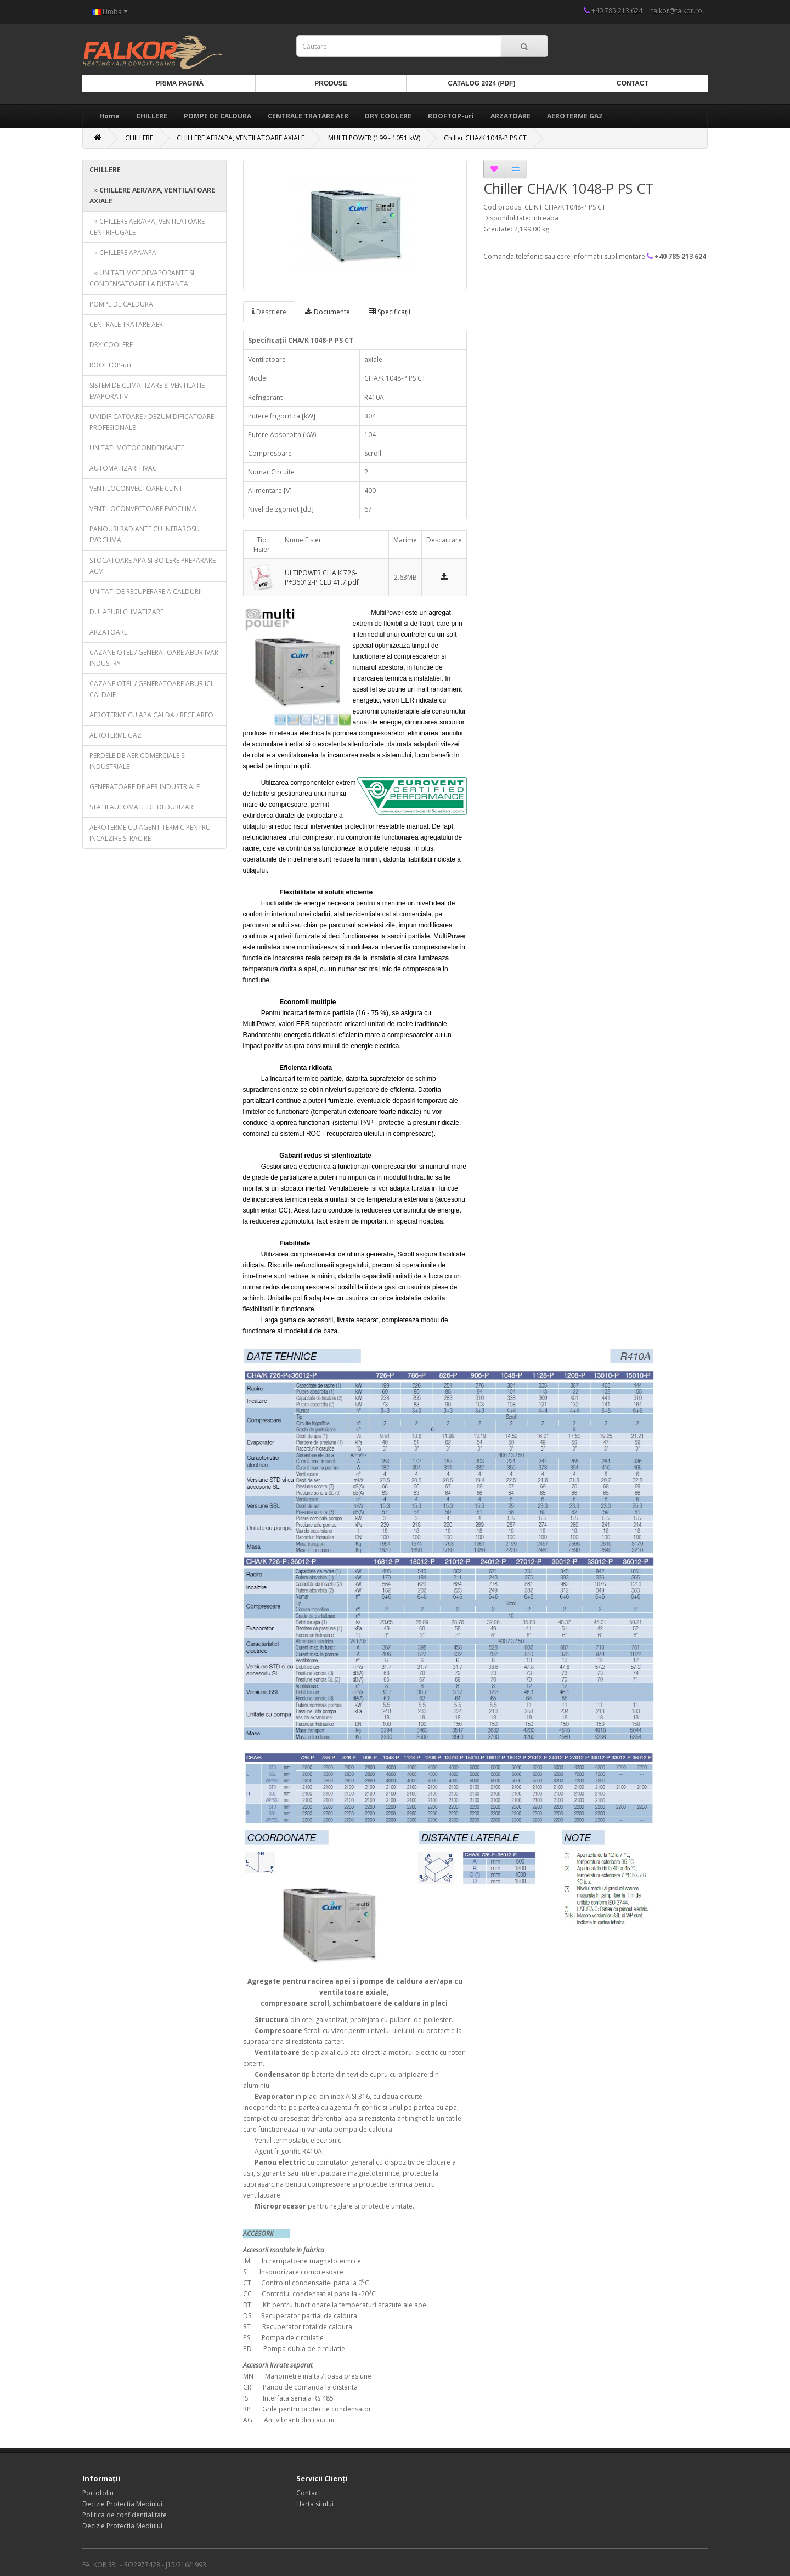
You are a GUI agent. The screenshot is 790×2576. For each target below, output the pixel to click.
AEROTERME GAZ (575, 116)
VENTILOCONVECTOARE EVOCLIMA (142, 508)
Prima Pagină (180, 83)
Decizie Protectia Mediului (122, 2504)
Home (109, 116)
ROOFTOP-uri (451, 116)
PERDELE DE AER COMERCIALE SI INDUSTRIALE (137, 761)
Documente (327, 311)
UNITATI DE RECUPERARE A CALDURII (145, 591)
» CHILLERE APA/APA (122, 252)
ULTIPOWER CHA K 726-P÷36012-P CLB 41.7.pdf (322, 577)
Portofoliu (98, 2493)
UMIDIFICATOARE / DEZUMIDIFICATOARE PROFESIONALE (151, 422)
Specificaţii (389, 311)
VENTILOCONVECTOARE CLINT (136, 488)
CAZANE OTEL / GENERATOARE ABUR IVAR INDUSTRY (153, 658)
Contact (632, 83)
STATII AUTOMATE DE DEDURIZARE (142, 807)
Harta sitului (315, 2504)
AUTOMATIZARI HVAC (123, 468)
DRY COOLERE (388, 116)
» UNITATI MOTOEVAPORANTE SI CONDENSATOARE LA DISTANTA (141, 278)
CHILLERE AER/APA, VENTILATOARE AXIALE (240, 138)
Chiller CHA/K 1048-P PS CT (485, 138)
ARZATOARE (510, 116)
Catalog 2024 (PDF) (482, 83)
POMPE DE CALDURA (217, 116)
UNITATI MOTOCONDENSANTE (136, 447)
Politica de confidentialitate (124, 2515)
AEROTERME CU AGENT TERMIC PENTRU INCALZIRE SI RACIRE (150, 833)
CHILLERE (151, 116)
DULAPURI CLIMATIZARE (126, 611)
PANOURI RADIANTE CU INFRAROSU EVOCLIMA (144, 534)
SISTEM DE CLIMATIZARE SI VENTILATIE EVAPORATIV (147, 391)
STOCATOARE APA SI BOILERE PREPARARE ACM (152, 566)
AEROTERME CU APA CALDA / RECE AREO (151, 715)
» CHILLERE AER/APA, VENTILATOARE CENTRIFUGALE (147, 227)
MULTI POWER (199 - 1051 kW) (374, 138)
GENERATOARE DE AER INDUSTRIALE (144, 786)
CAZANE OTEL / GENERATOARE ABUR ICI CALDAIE (150, 689)
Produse (330, 83)
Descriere (269, 311)
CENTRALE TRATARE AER (308, 116)
